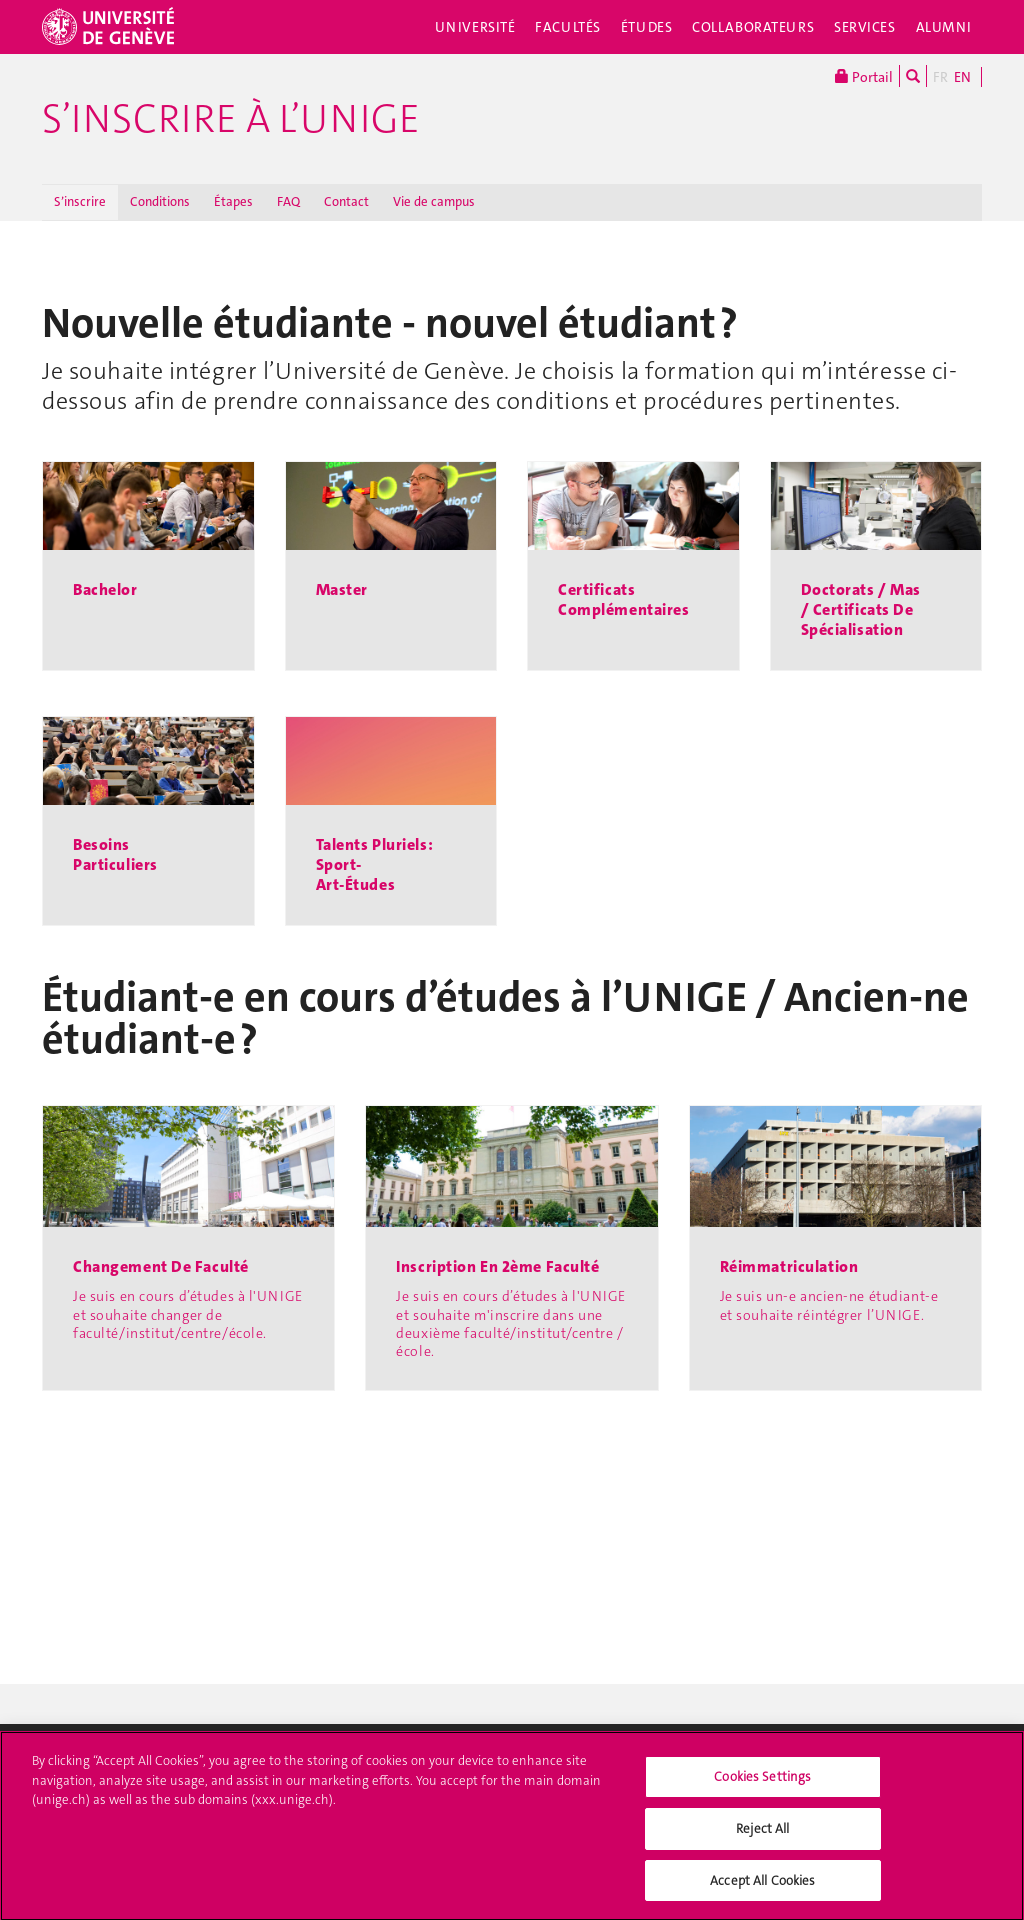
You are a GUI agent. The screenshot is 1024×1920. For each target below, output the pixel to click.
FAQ (288, 201)
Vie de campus (434, 201)
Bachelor (105, 589)
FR (940, 77)
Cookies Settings (762, 1786)
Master (342, 589)
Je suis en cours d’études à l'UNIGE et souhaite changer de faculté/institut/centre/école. (188, 1314)
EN (962, 77)
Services (865, 27)
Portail (864, 76)
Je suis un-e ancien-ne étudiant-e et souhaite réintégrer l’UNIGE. (829, 1305)
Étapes (233, 201)
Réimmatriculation (789, 1267)
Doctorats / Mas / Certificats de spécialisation (861, 609)
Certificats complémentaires (623, 599)
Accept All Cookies (762, 1889)
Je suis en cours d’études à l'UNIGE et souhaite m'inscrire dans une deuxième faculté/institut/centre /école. (511, 1323)
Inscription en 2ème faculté (497, 1267)
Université (475, 27)
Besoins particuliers (115, 854)
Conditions (160, 201)
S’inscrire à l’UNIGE (231, 119)
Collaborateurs (753, 27)
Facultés (568, 27)
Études (646, 27)
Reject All (762, 1837)
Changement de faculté (161, 1267)
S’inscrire (80, 201)
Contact (346, 201)
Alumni (944, 27)
